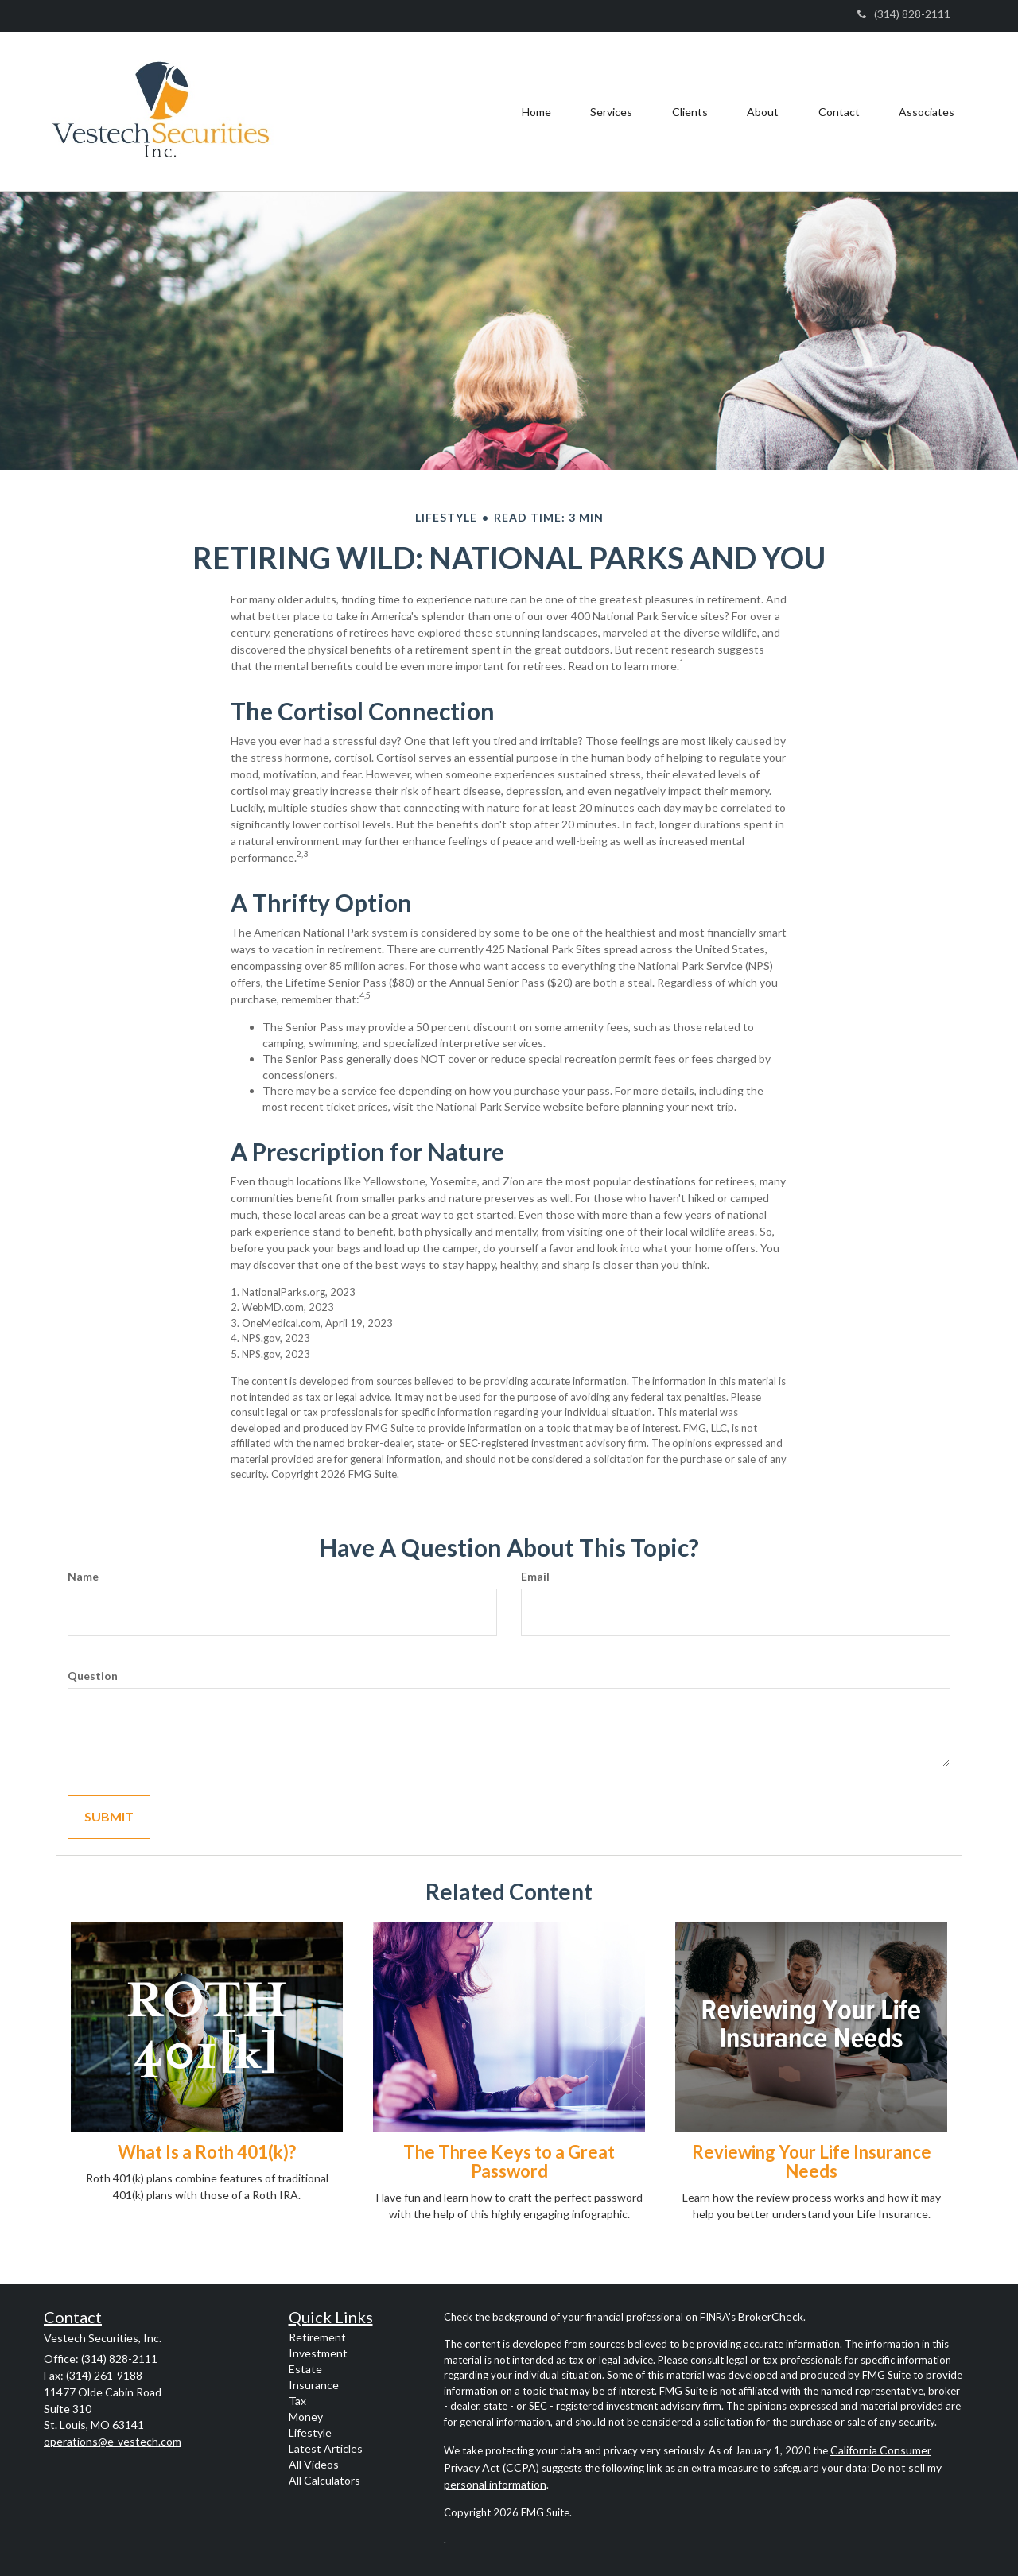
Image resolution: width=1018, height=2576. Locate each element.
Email (535, 1576)
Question (93, 1675)
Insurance (314, 2385)
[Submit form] (109, 1817)
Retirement (317, 2337)
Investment (318, 2353)
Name (83, 1576)
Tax (297, 2400)
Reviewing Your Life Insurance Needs (811, 2161)
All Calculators (324, 2480)
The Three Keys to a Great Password (509, 2161)
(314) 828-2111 (903, 14)
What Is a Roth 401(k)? (207, 2152)
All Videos (314, 2464)
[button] (610, 111)
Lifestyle (310, 2432)
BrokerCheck (770, 2316)
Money (306, 2416)
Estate (305, 2369)
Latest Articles (326, 2448)
